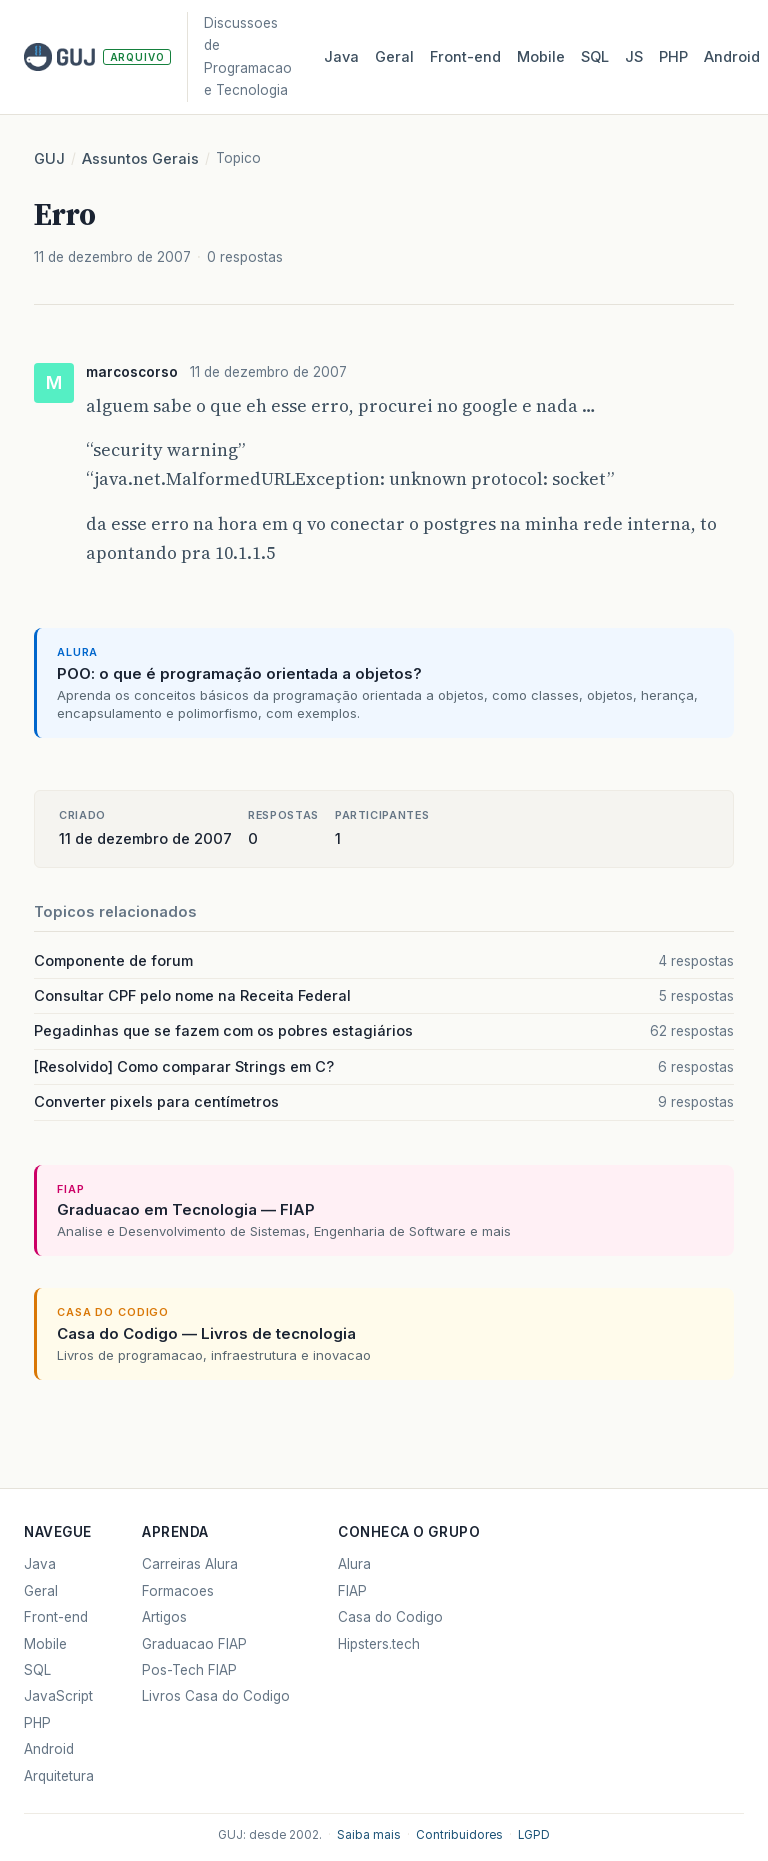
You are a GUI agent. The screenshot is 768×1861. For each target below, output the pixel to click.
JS (634, 57)
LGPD (534, 1835)
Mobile (541, 57)
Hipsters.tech (379, 1644)
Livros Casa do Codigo (216, 1696)
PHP (673, 57)
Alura (354, 1564)
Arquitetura (59, 1776)
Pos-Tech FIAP (189, 1670)
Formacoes (178, 1591)
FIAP (352, 1591)
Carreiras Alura (190, 1564)
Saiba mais (369, 1835)
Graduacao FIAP (194, 1644)
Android (732, 57)
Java (341, 57)
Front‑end (465, 57)
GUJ (49, 159)
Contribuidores (459, 1835)
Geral (394, 57)
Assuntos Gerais (140, 159)
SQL (595, 57)
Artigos (164, 1617)
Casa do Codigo (390, 1617)
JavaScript (58, 1696)
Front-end (56, 1617)
